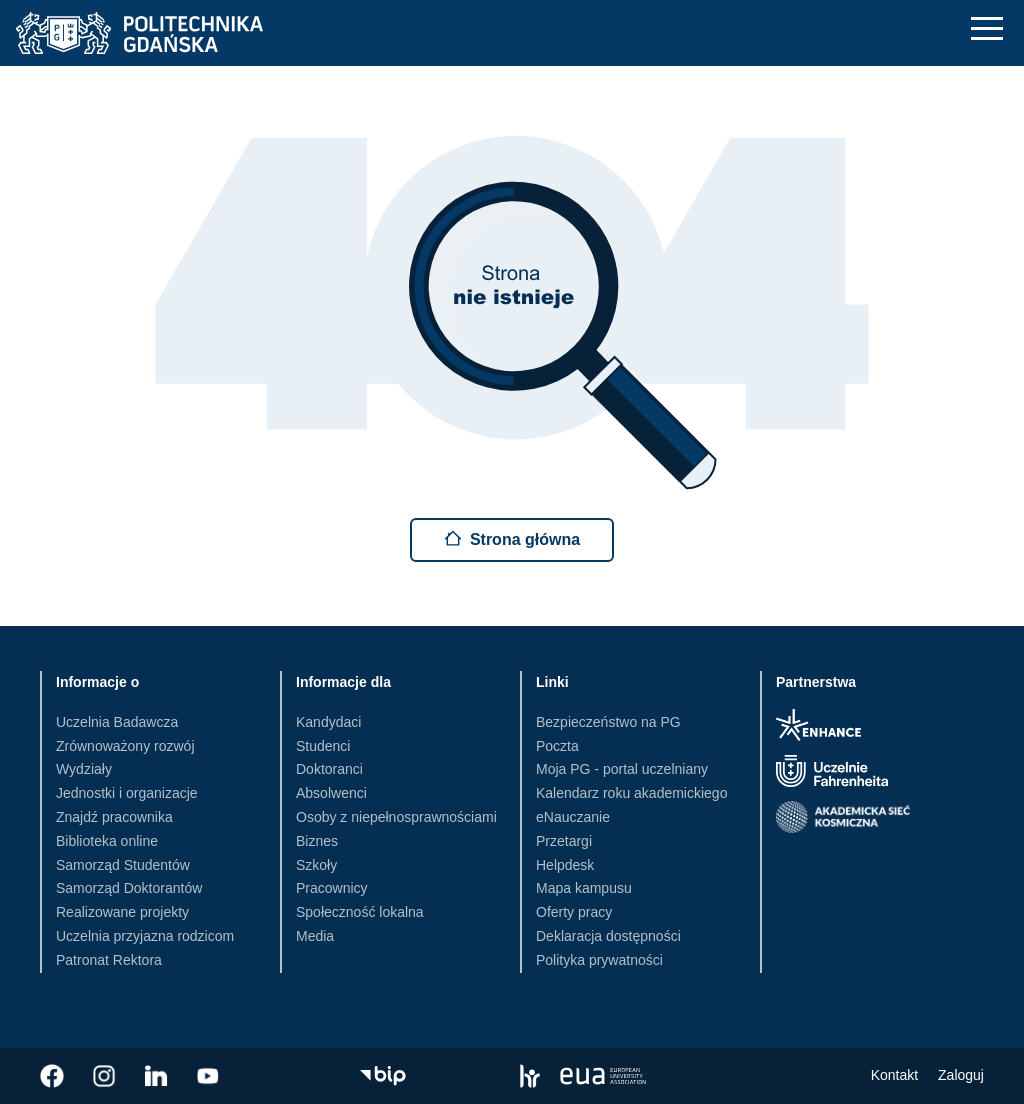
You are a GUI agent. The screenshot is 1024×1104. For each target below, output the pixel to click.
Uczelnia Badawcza (117, 722)
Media (315, 936)
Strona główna (512, 538)
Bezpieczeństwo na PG (608, 722)
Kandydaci (328, 722)
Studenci (323, 746)
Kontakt (894, 1075)
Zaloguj (961, 1075)
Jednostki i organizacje (127, 793)
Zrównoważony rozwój (125, 746)
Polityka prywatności (599, 960)
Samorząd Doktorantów (129, 888)
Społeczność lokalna (360, 912)
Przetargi (564, 841)
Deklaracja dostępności (608, 936)
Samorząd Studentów (123, 865)
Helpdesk (565, 865)
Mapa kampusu (584, 888)
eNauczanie (573, 817)
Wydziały (84, 769)
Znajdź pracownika (114, 817)
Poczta (557, 746)
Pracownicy (332, 888)
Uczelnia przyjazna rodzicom (145, 936)
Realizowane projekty (122, 912)
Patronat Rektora (109, 960)
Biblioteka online (107, 841)
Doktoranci (329, 769)
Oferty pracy (574, 912)
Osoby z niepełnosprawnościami (396, 817)
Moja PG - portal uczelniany (622, 769)
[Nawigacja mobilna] (987, 28)
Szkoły (316, 865)
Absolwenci (331, 793)
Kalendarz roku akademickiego (631, 793)
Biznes (317, 841)
